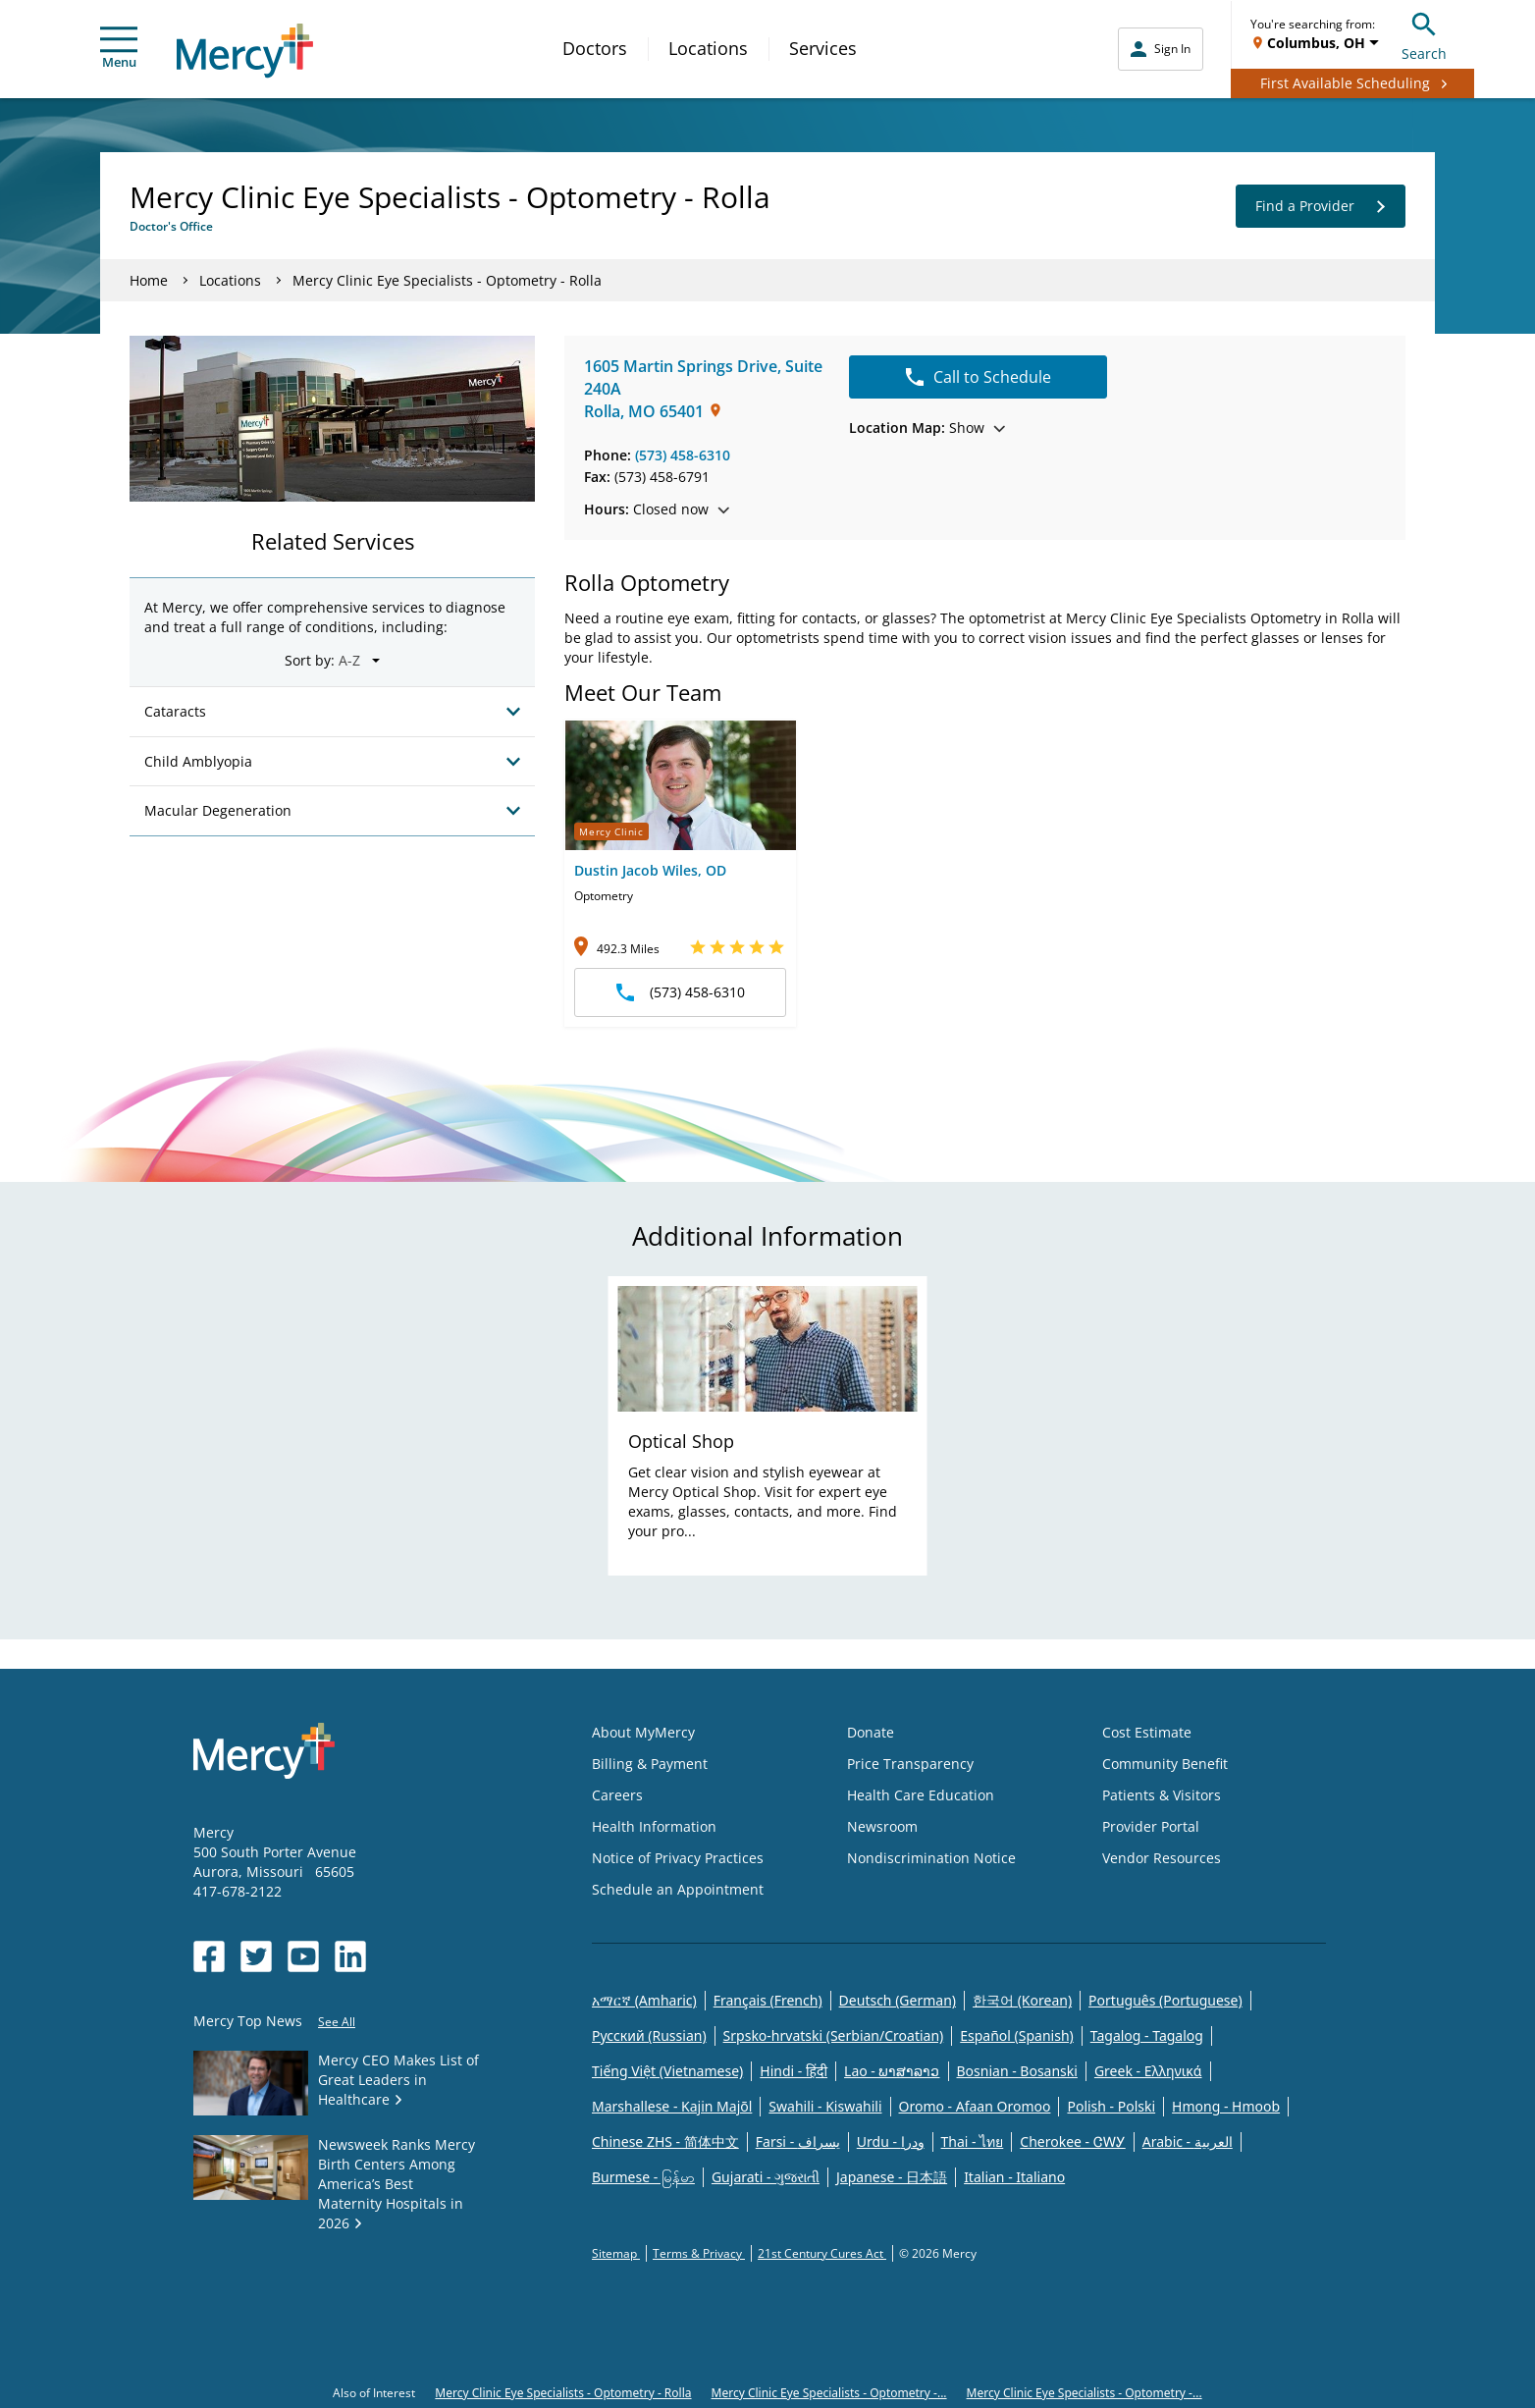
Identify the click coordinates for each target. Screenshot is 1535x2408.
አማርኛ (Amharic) (644, 2000)
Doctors (594, 48)
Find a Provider (1320, 206)
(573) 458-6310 (682, 455)
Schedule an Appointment (678, 1889)
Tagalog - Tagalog (1146, 2035)
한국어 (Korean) (1022, 2000)
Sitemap (616, 2253)
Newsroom (882, 1826)
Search (1424, 34)
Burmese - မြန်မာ (643, 2176)
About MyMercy (643, 1732)
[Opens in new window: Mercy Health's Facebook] (209, 1956)
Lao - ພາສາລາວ (891, 2070)
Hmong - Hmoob (1226, 2106)
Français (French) (768, 2000)
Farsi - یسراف (798, 2141)
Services (823, 48)
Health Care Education (920, 1795)
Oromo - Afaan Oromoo (975, 2106)
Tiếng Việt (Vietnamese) (667, 2070)
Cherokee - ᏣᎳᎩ (1072, 2141)
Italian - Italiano (1014, 2176)
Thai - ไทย (972, 2141)
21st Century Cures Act (822, 2253)
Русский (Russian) (649, 2035)
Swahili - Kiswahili (824, 2106)
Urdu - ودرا (891, 2141)
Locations (708, 48)
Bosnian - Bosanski (1017, 2070)
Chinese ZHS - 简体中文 (665, 2141)
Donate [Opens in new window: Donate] (870, 1732)
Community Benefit (1165, 1763)
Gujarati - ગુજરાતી (766, 2176)
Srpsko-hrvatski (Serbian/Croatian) (833, 2035)
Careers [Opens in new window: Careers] (617, 1795)
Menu (118, 49)
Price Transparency (910, 1763)
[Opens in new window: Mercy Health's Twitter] (256, 1956)
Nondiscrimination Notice (931, 1857)
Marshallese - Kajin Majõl (672, 2106)
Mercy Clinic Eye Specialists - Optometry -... (829, 2392)
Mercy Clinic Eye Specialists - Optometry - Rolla (563, 2392)
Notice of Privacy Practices (678, 1857)
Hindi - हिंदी (793, 2070)
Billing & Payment (650, 1763)
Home (149, 280)
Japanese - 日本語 (891, 2176)
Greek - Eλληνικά (1148, 2070)
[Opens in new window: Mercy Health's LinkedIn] (350, 1956)
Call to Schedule (978, 377)
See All (336, 2021)
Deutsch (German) (897, 2000)
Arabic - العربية (1187, 2141)
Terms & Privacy (699, 2253)
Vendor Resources (1161, 1857)
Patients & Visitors (1161, 1795)
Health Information (654, 1826)
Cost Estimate (1146, 1732)
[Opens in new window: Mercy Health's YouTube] (303, 1956)
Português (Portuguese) (1165, 2000)
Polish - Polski (1111, 2106)
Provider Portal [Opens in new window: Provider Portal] (1150, 1826)
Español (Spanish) (1017, 2035)
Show (927, 427)
